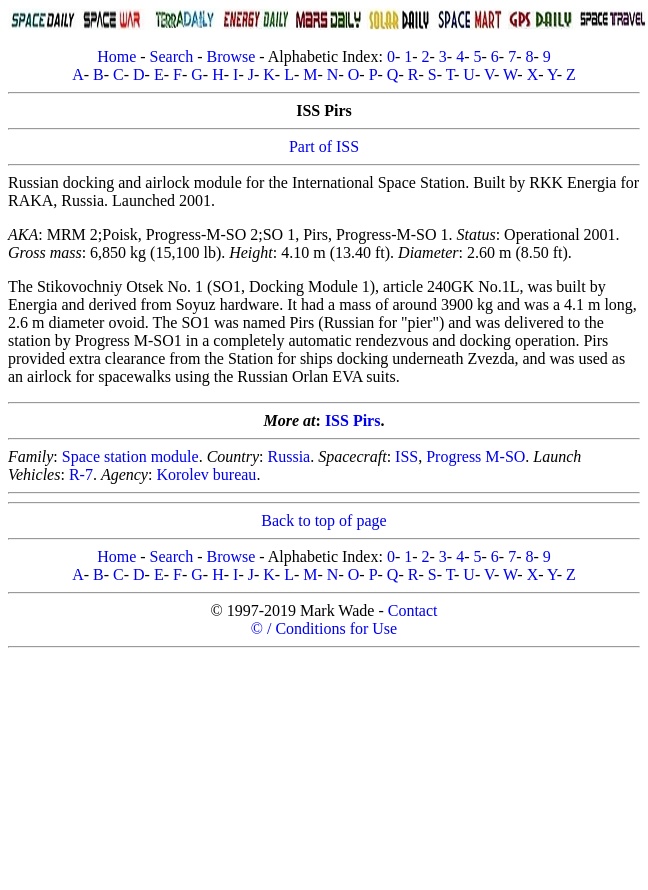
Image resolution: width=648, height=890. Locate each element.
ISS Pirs (353, 420)
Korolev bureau (206, 474)
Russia (289, 456)
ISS (406, 456)
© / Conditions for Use (324, 628)
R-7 (81, 474)
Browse (230, 56)
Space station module (130, 456)
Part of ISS (324, 146)
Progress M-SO (475, 456)
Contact (413, 610)
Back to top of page (323, 520)
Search (172, 56)
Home (116, 56)
